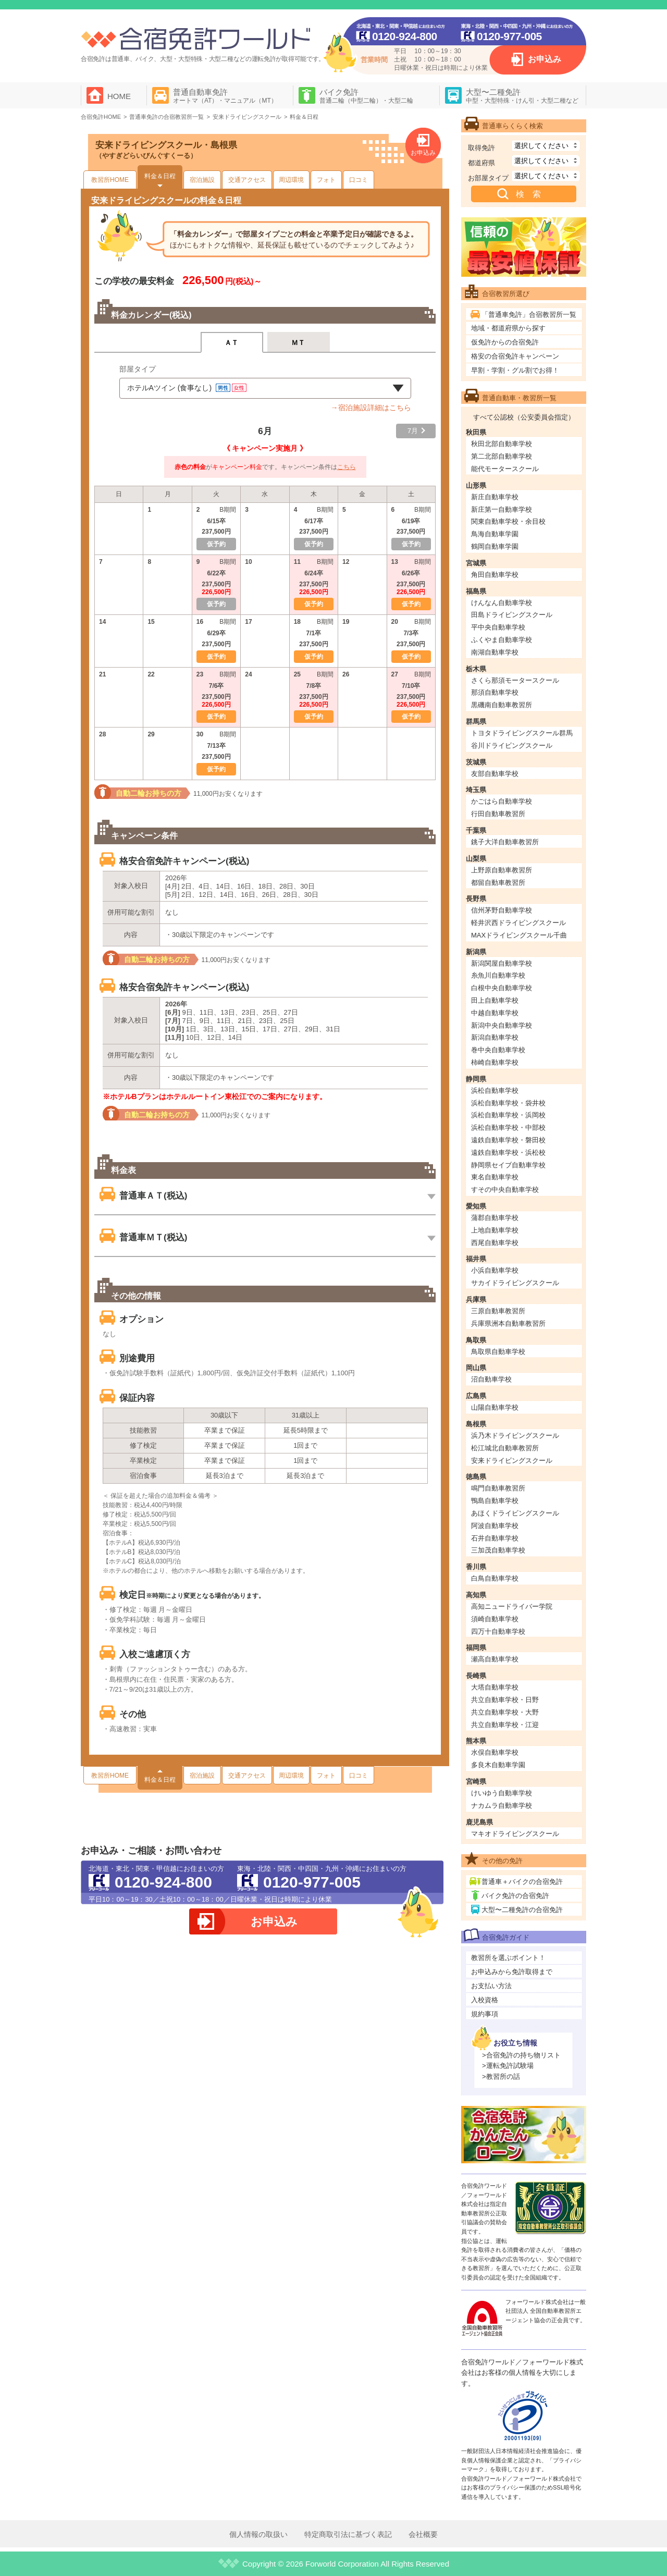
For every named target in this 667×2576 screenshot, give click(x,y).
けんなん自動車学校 (501, 603)
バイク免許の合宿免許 (515, 1896)
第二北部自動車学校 (501, 456)
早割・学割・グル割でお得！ (515, 370)
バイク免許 (366, 96)
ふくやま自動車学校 (501, 640)
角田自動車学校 (494, 574)
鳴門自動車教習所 (498, 1488)
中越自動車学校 (494, 1013)
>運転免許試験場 (508, 2065)
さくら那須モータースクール (515, 680)
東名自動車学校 (494, 1177)
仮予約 (313, 604)
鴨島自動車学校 (494, 1501)
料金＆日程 (160, 176)
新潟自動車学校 (494, 1037)
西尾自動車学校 (494, 1243)
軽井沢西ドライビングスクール (518, 923)
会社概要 (423, 2534)
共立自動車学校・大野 (505, 1712)
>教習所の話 (501, 2076)
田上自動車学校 (494, 1000)
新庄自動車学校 (494, 497)
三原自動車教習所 (498, 1311)
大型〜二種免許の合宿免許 (522, 1910)
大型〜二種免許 (522, 96)
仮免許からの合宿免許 (505, 342)
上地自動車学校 (494, 1230)
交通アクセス (247, 179)
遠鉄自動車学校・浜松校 (508, 1152)
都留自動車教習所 (498, 882)
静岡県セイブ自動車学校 (508, 1165)
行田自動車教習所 (498, 814)
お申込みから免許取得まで (511, 1972)
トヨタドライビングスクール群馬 (522, 733)
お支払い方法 (491, 1986)
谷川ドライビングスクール (511, 745)
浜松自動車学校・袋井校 (508, 1103)
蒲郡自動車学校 (494, 1218)
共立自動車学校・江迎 (505, 1725)
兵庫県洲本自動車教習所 (508, 1323)
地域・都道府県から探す (508, 328)
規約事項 (484, 2014)
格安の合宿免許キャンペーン (515, 356)
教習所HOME (110, 179)
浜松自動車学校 (494, 1090)
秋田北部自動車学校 (501, 444)
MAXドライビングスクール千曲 (519, 935)
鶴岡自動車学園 (494, 546)
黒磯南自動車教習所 (501, 705)
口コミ (358, 179)
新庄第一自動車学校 (501, 509)
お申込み (544, 59)
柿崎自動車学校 (494, 1062)
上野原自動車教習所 (501, 870)
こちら (346, 467)
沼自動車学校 (491, 1379)
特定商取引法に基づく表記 (348, 2534)
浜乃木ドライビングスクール (515, 1435)
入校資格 (484, 2000)
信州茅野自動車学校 (501, 910)
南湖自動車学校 (494, 652)
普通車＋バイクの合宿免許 (522, 1881)
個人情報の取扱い (258, 2534)
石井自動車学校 (494, 1538)
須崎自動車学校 (494, 1619)
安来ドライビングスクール (511, 1460)
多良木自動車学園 (498, 1765)
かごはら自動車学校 (501, 801)
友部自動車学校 (494, 774)
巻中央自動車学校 (498, 1050)
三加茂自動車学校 (498, 1550)
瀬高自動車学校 (494, 1659)
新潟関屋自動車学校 (501, 963)
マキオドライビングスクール (515, 1834)
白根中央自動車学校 (501, 988)
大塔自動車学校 (494, 1687)
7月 (412, 431)
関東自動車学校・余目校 (508, 521)
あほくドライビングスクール (515, 1513)
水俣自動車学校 (494, 1752)
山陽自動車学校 (494, 1407)
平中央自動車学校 (498, 627)
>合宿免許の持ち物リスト (521, 2055)
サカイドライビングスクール (515, 1283)
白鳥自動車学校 (494, 1578)
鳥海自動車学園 (494, 534)
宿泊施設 (202, 179)
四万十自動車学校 (498, 1631)
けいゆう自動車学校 (501, 1793)
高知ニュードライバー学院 (511, 1606)
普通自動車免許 (225, 96)
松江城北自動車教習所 (505, 1448)
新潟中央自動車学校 (501, 1025)
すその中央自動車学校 (505, 1189)
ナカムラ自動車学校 (501, 1805)
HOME (119, 96)
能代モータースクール (505, 469)
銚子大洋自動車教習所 (505, 842)
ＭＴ (298, 343)
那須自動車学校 (494, 692)
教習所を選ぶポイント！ (508, 1958)
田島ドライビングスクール (511, 615)
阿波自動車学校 (494, 1526)
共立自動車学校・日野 (505, 1700)
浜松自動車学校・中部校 (508, 1127)
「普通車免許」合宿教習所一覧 (528, 314)
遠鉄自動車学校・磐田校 (508, 1140)
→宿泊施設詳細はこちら (371, 407)
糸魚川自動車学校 (498, 975)
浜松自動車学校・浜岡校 (508, 1115)
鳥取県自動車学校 (498, 1351)
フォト (326, 179)
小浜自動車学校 (494, 1270)
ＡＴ (232, 343)
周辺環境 (291, 179)
